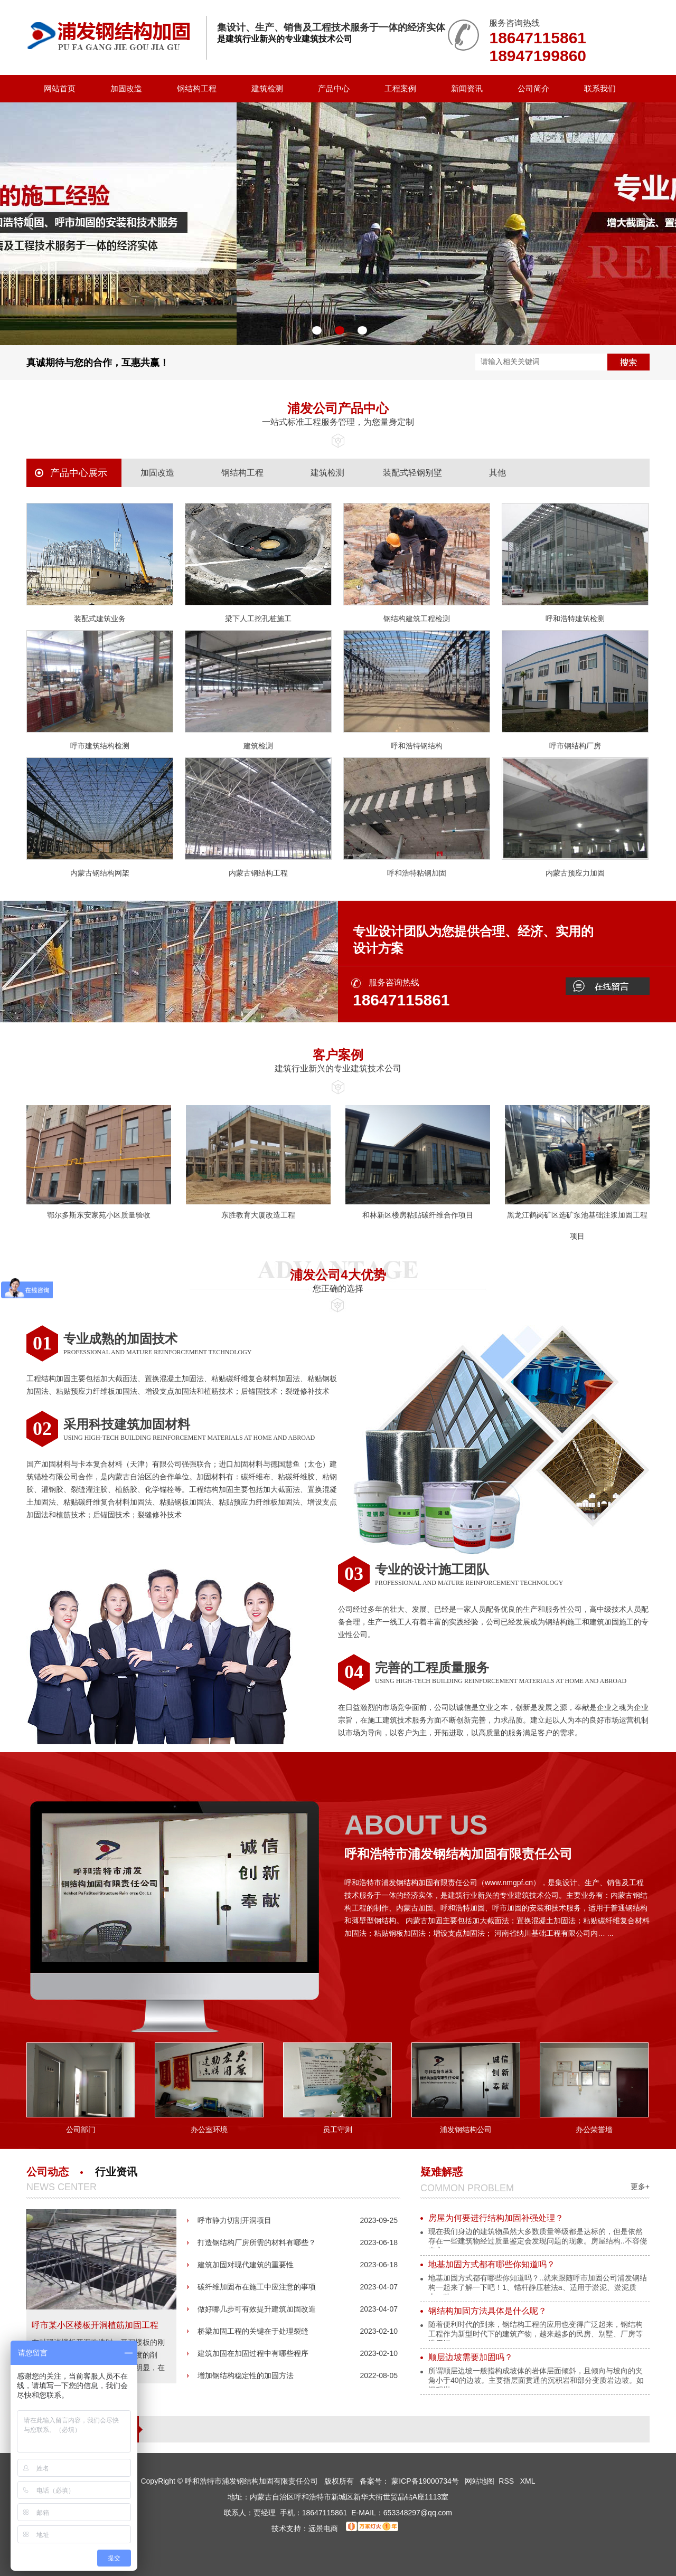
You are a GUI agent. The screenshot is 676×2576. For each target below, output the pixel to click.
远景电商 (323, 2528)
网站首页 (60, 88)
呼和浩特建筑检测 (575, 618)
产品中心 (334, 88)
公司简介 (533, 88)
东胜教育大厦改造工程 (258, 1215)
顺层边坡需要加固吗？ (470, 2357)
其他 (497, 472)
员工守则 (337, 2129)
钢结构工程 (197, 88)
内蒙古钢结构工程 (258, 873)
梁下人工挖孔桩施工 (258, 618)
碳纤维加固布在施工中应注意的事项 (257, 2287)
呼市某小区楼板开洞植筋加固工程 (95, 2325)
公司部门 (81, 2129)
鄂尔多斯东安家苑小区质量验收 (99, 1215)
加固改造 (126, 88)
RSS (507, 2481)
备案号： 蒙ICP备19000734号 (409, 2481)
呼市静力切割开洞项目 (234, 2220)
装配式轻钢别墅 (412, 472)
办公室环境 (209, 2129)
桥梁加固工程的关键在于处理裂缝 (253, 2331)
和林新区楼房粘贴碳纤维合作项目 (417, 1215)
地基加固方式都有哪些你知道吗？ (491, 2264)
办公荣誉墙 (594, 2129)
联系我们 (600, 88)
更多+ (640, 2186)
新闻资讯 (467, 88)
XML (528, 2481)
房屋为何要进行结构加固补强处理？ (496, 2217)
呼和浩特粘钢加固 (416, 873)
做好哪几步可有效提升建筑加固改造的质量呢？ (257, 2312)
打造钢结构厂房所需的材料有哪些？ (257, 2242)
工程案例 (400, 88)
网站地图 (479, 2481)
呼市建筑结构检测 (99, 746)
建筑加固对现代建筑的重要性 (246, 2264)
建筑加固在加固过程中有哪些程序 (253, 2353)
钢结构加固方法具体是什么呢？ (487, 2310)
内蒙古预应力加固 (575, 873)
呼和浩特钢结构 (417, 746)
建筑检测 (267, 88)
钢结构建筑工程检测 (416, 618)
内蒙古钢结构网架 (99, 873)
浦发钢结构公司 (466, 2129)
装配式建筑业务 (100, 618)
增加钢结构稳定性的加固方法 (246, 2375)
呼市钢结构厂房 (575, 746)
